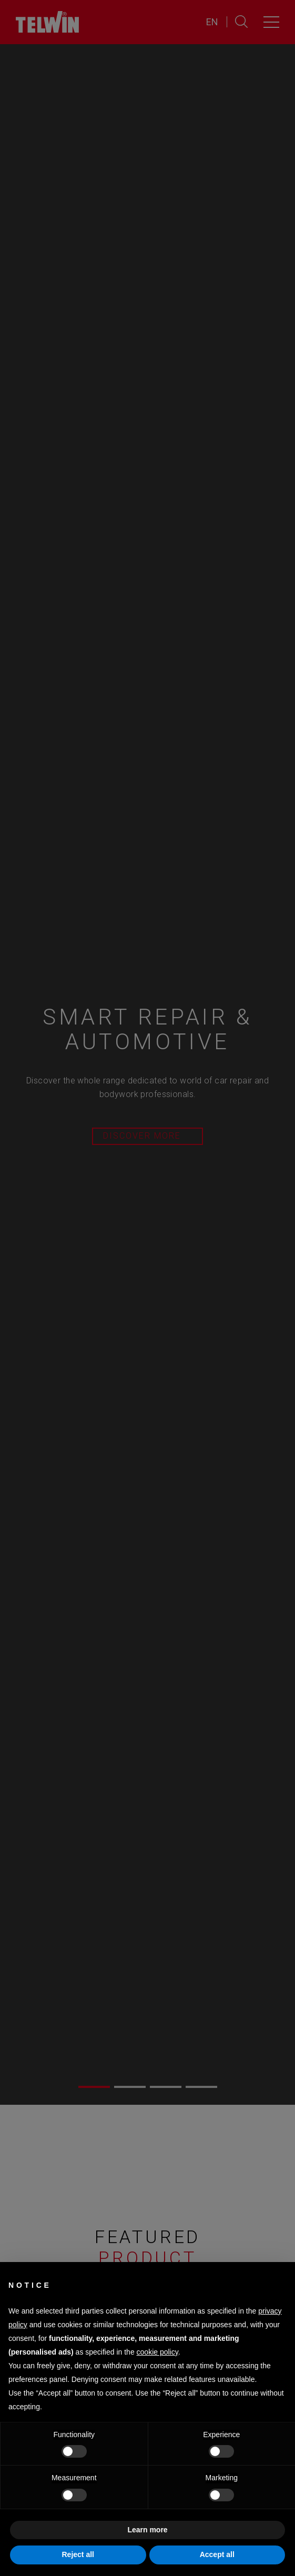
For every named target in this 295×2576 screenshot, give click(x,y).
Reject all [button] (78, 2554)
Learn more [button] (147, 2530)
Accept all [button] (217, 2554)
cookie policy (157, 2352)
